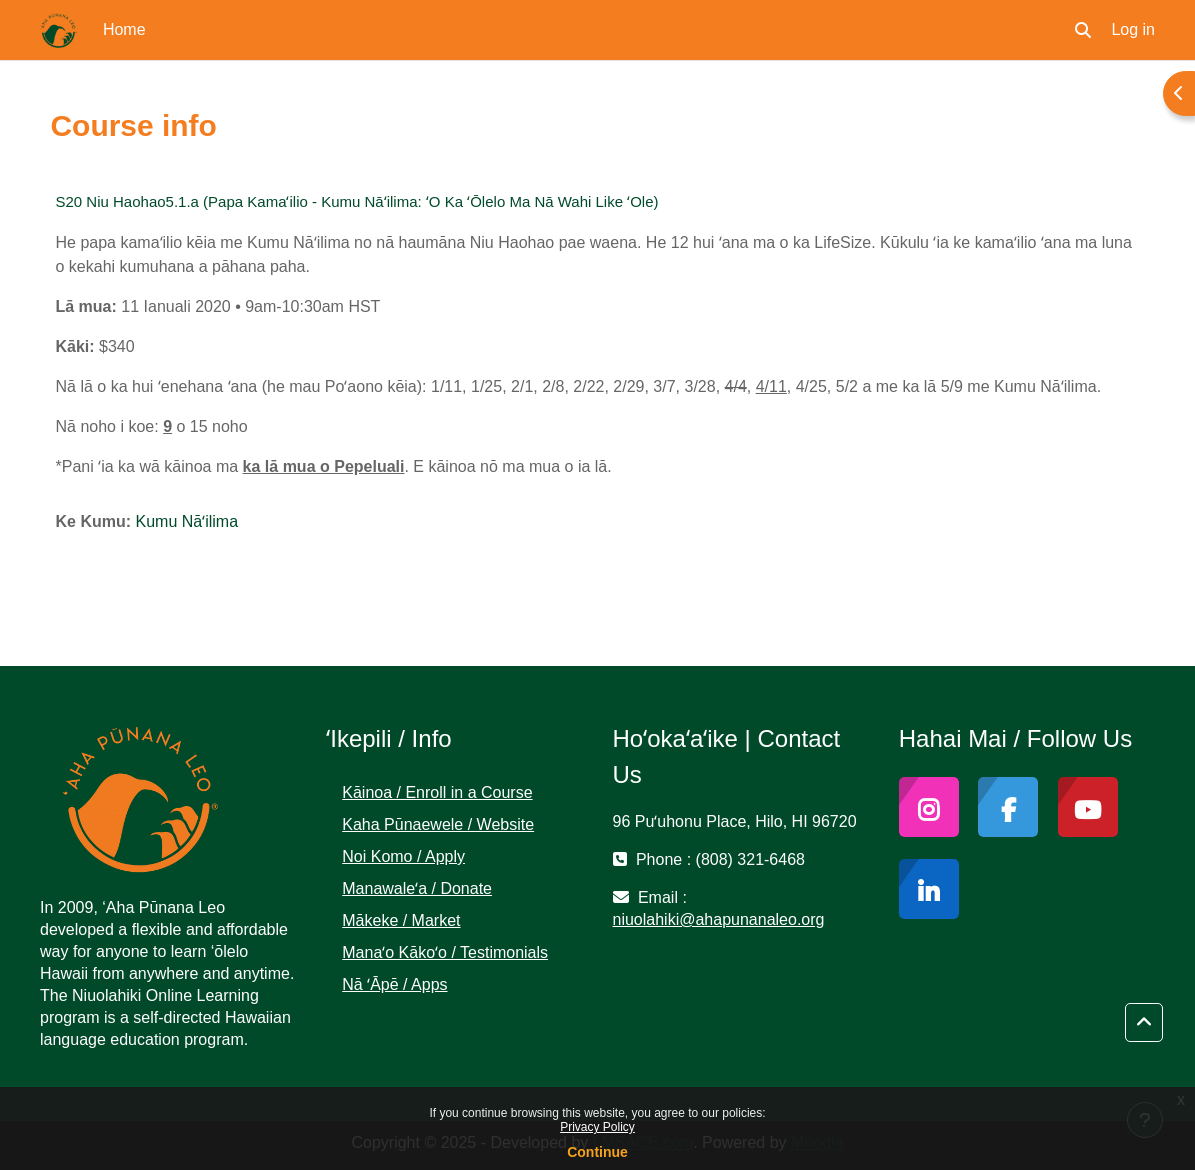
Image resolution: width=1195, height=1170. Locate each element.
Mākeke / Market (401, 920)
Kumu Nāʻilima (187, 521)
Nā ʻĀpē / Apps (394, 984)
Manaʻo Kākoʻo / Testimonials (445, 952)
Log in (1133, 29)
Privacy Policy (597, 1127)
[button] (1083, 30)
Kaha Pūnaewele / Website (438, 824)
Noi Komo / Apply (403, 856)
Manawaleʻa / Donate (417, 888)
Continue (597, 1152)
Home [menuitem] (124, 29)
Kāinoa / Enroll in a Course (437, 792)
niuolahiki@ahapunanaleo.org (719, 919)
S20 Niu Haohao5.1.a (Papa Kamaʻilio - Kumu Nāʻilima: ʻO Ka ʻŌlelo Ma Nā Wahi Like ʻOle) (357, 201)
